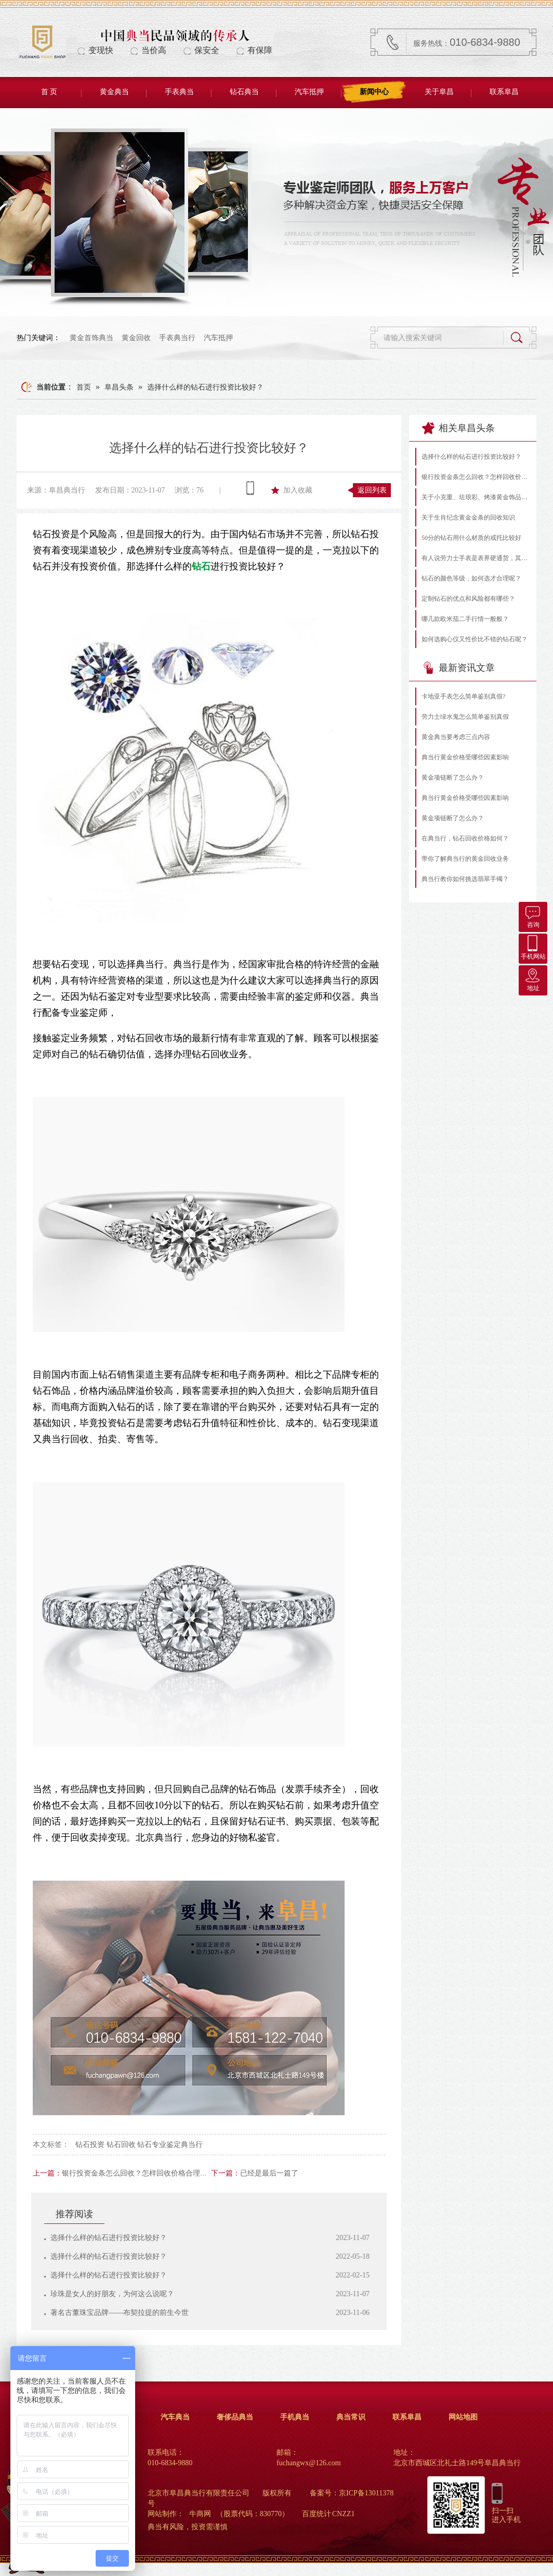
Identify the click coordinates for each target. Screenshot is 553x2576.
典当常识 (350, 2417)
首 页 (49, 92)
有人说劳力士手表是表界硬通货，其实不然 (476, 558)
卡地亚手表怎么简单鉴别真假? (463, 696)
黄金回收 (136, 338)
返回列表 (372, 490)
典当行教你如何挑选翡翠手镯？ (465, 879)
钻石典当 (244, 92)
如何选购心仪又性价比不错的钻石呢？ (475, 639)
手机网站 (533, 947)
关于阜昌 (439, 92)
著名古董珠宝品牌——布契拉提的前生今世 (119, 2312)
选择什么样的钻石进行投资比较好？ (205, 387)
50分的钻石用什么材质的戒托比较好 (471, 537)
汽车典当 (175, 2417)
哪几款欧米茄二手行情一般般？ (465, 619)
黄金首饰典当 (91, 338)
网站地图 (463, 2417)
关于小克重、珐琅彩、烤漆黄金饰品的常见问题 (476, 497)
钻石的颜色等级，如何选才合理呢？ (471, 578)
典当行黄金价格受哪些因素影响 (465, 757)
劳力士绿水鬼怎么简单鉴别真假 (465, 716)
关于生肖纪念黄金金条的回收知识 (468, 517)
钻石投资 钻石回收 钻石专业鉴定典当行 (139, 2144)
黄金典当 (114, 92)
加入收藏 (297, 490)
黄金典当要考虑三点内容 (456, 737)
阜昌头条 (119, 387)
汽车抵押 (309, 92)
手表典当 (179, 92)
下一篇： (225, 2173)
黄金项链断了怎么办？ (453, 777)
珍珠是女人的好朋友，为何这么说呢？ (112, 2294)
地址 (533, 978)
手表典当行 (177, 338)
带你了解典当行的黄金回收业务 (465, 858)
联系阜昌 (504, 92)
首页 (83, 387)
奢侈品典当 (235, 2417)
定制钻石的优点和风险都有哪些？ (468, 598)
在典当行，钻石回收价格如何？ (465, 838)
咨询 (533, 915)
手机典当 (294, 2417)
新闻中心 (374, 92)
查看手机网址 (250, 488)
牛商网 (200, 2514)
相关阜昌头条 (458, 428)
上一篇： (47, 2173)
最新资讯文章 (458, 668)
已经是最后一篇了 (269, 2173)
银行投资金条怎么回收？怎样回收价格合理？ (134, 2173)
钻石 (201, 566)
